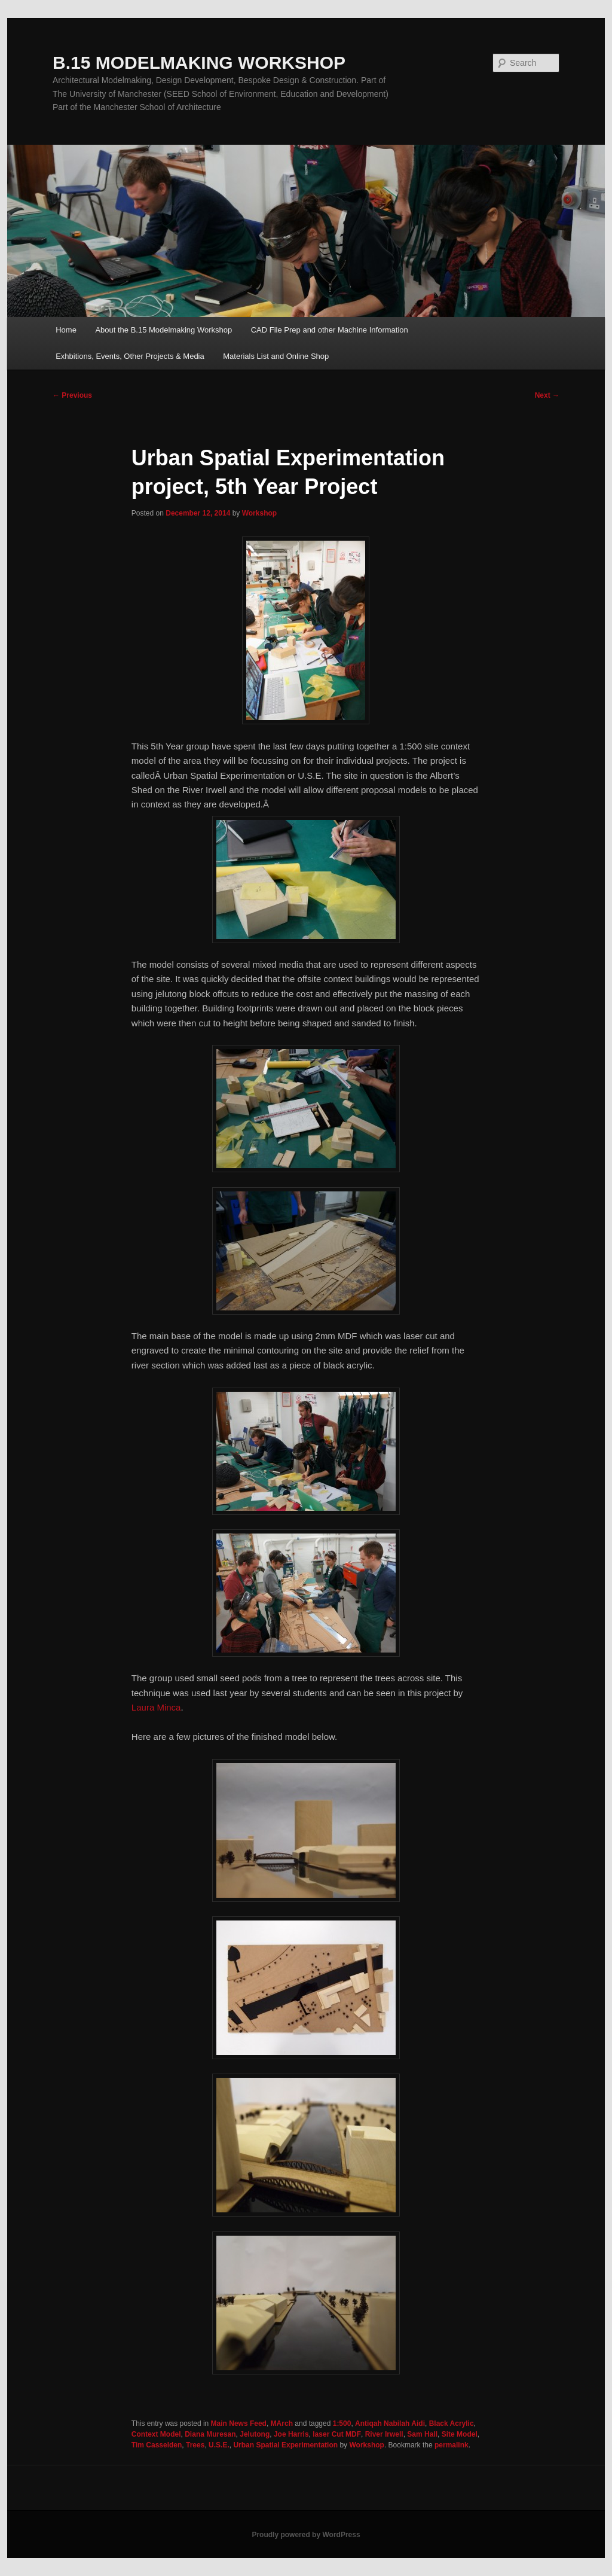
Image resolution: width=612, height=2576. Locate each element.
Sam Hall (422, 2434)
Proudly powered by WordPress (306, 2535)
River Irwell (384, 2434)
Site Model (460, 2434)
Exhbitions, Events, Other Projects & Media (130, 356)
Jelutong (255, 2434)
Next (547, 395)
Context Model (156, 2434)
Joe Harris (291, 2434)
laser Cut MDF (337, 2434)
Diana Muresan (210, 2434)
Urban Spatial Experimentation (285, 2445)
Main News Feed (239, 2423)
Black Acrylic (451, 2423)
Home (66, 329)
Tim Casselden (156, 2445)
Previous (72, 395)
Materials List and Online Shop (276, 356)
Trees (195, 2445)
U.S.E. (219, 2445)
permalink (451, 2445)
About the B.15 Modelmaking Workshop (163, 329)
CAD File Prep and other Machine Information (329, 329)
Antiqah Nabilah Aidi (390, 2423)
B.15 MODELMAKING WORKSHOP (199, 62)
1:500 (342, 2423)
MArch (282, 2423)
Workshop (259, 513)
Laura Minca (156, 1707)
